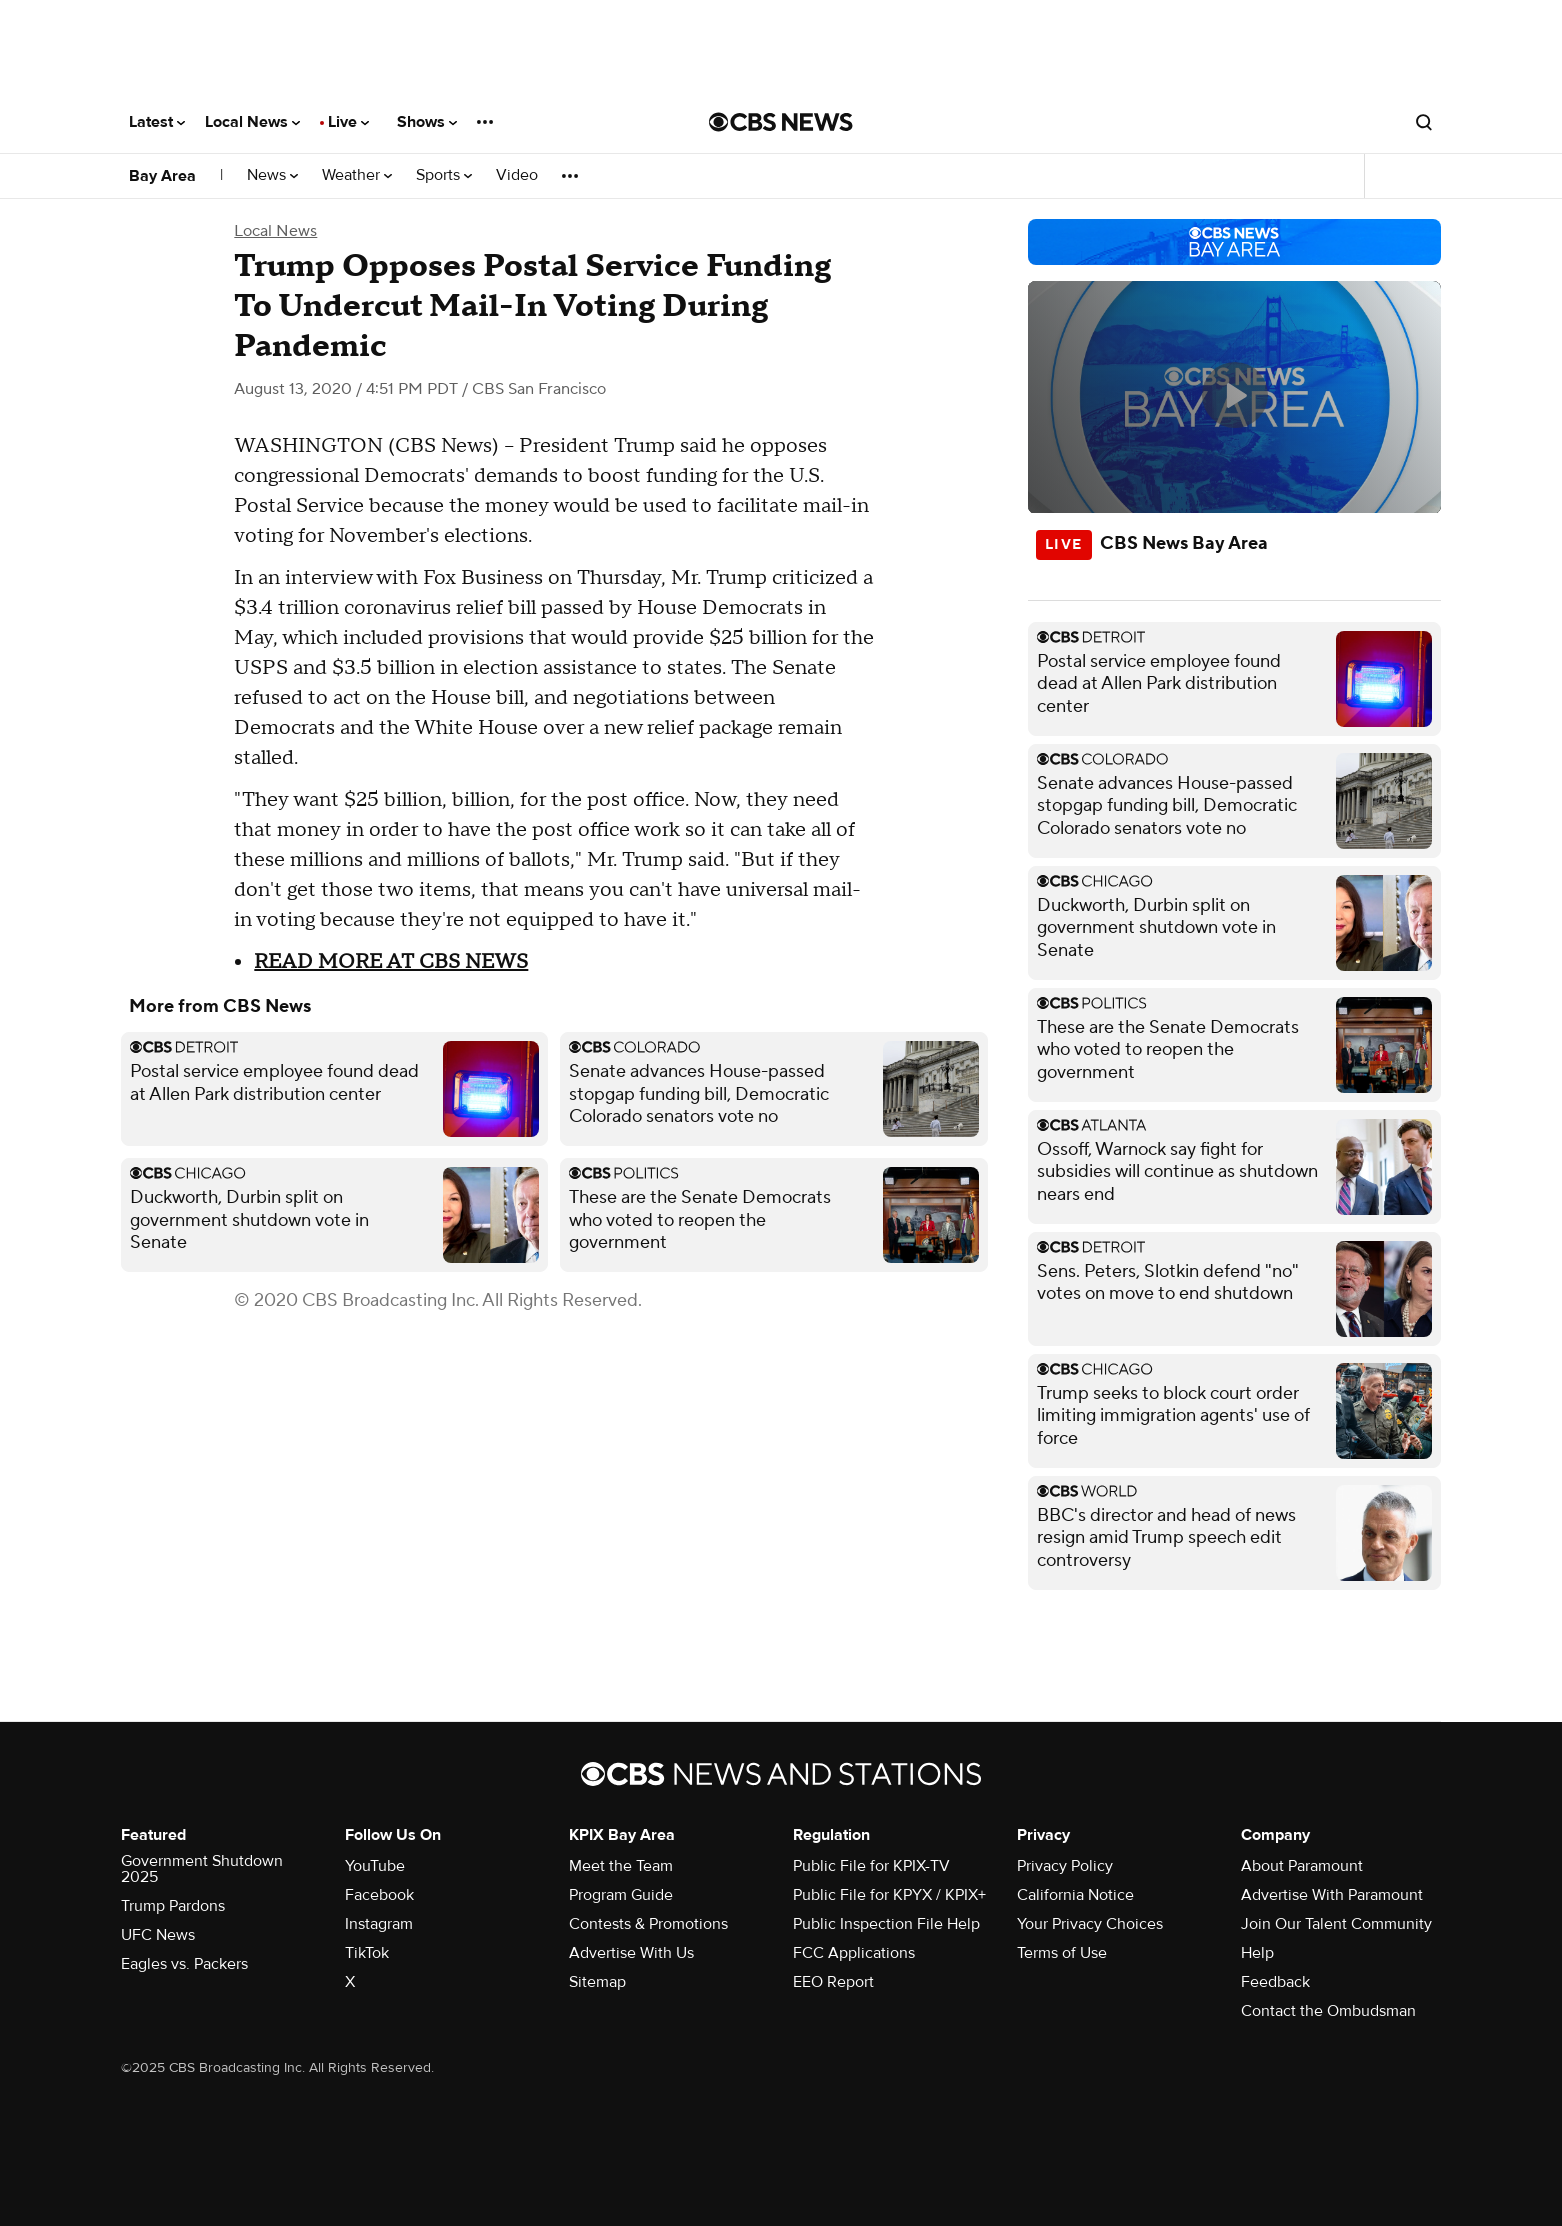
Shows (427, 122)
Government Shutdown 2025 (202, 1869)
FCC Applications (854, 1953)
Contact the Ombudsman (1328, 2011)
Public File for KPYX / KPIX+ (889, 1895)
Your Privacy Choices (1090, 1924)
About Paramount (1302, 1866)
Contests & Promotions (648, 1924)
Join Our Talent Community (1336, 1924)
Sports (444, 175)
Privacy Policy (1065, 1866)
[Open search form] (1424, 122)
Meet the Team (621, 1866)
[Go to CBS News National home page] (781, 122)
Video (517, 175)
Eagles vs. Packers (184, 1964)
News (272, 175)
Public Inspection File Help (886, 1924)
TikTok (367, 1953)
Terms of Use (1062, 1953)
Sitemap (597, 1982)
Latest (157, 122)
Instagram (379, 1924)
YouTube (375, 1866)
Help (1257, 1953)
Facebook (379, 1895)
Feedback (1275, 1982)
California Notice (1075, 1895)
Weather (357, 175)
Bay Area (162, 176)
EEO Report (833, 1982)
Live (348, 122)
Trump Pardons (173, 1906)
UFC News (158, 1935)
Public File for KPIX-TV (871, 1866)
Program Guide (621, 1895)
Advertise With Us (631, 1953)
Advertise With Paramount (1332, 1895)
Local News (252, 122)
